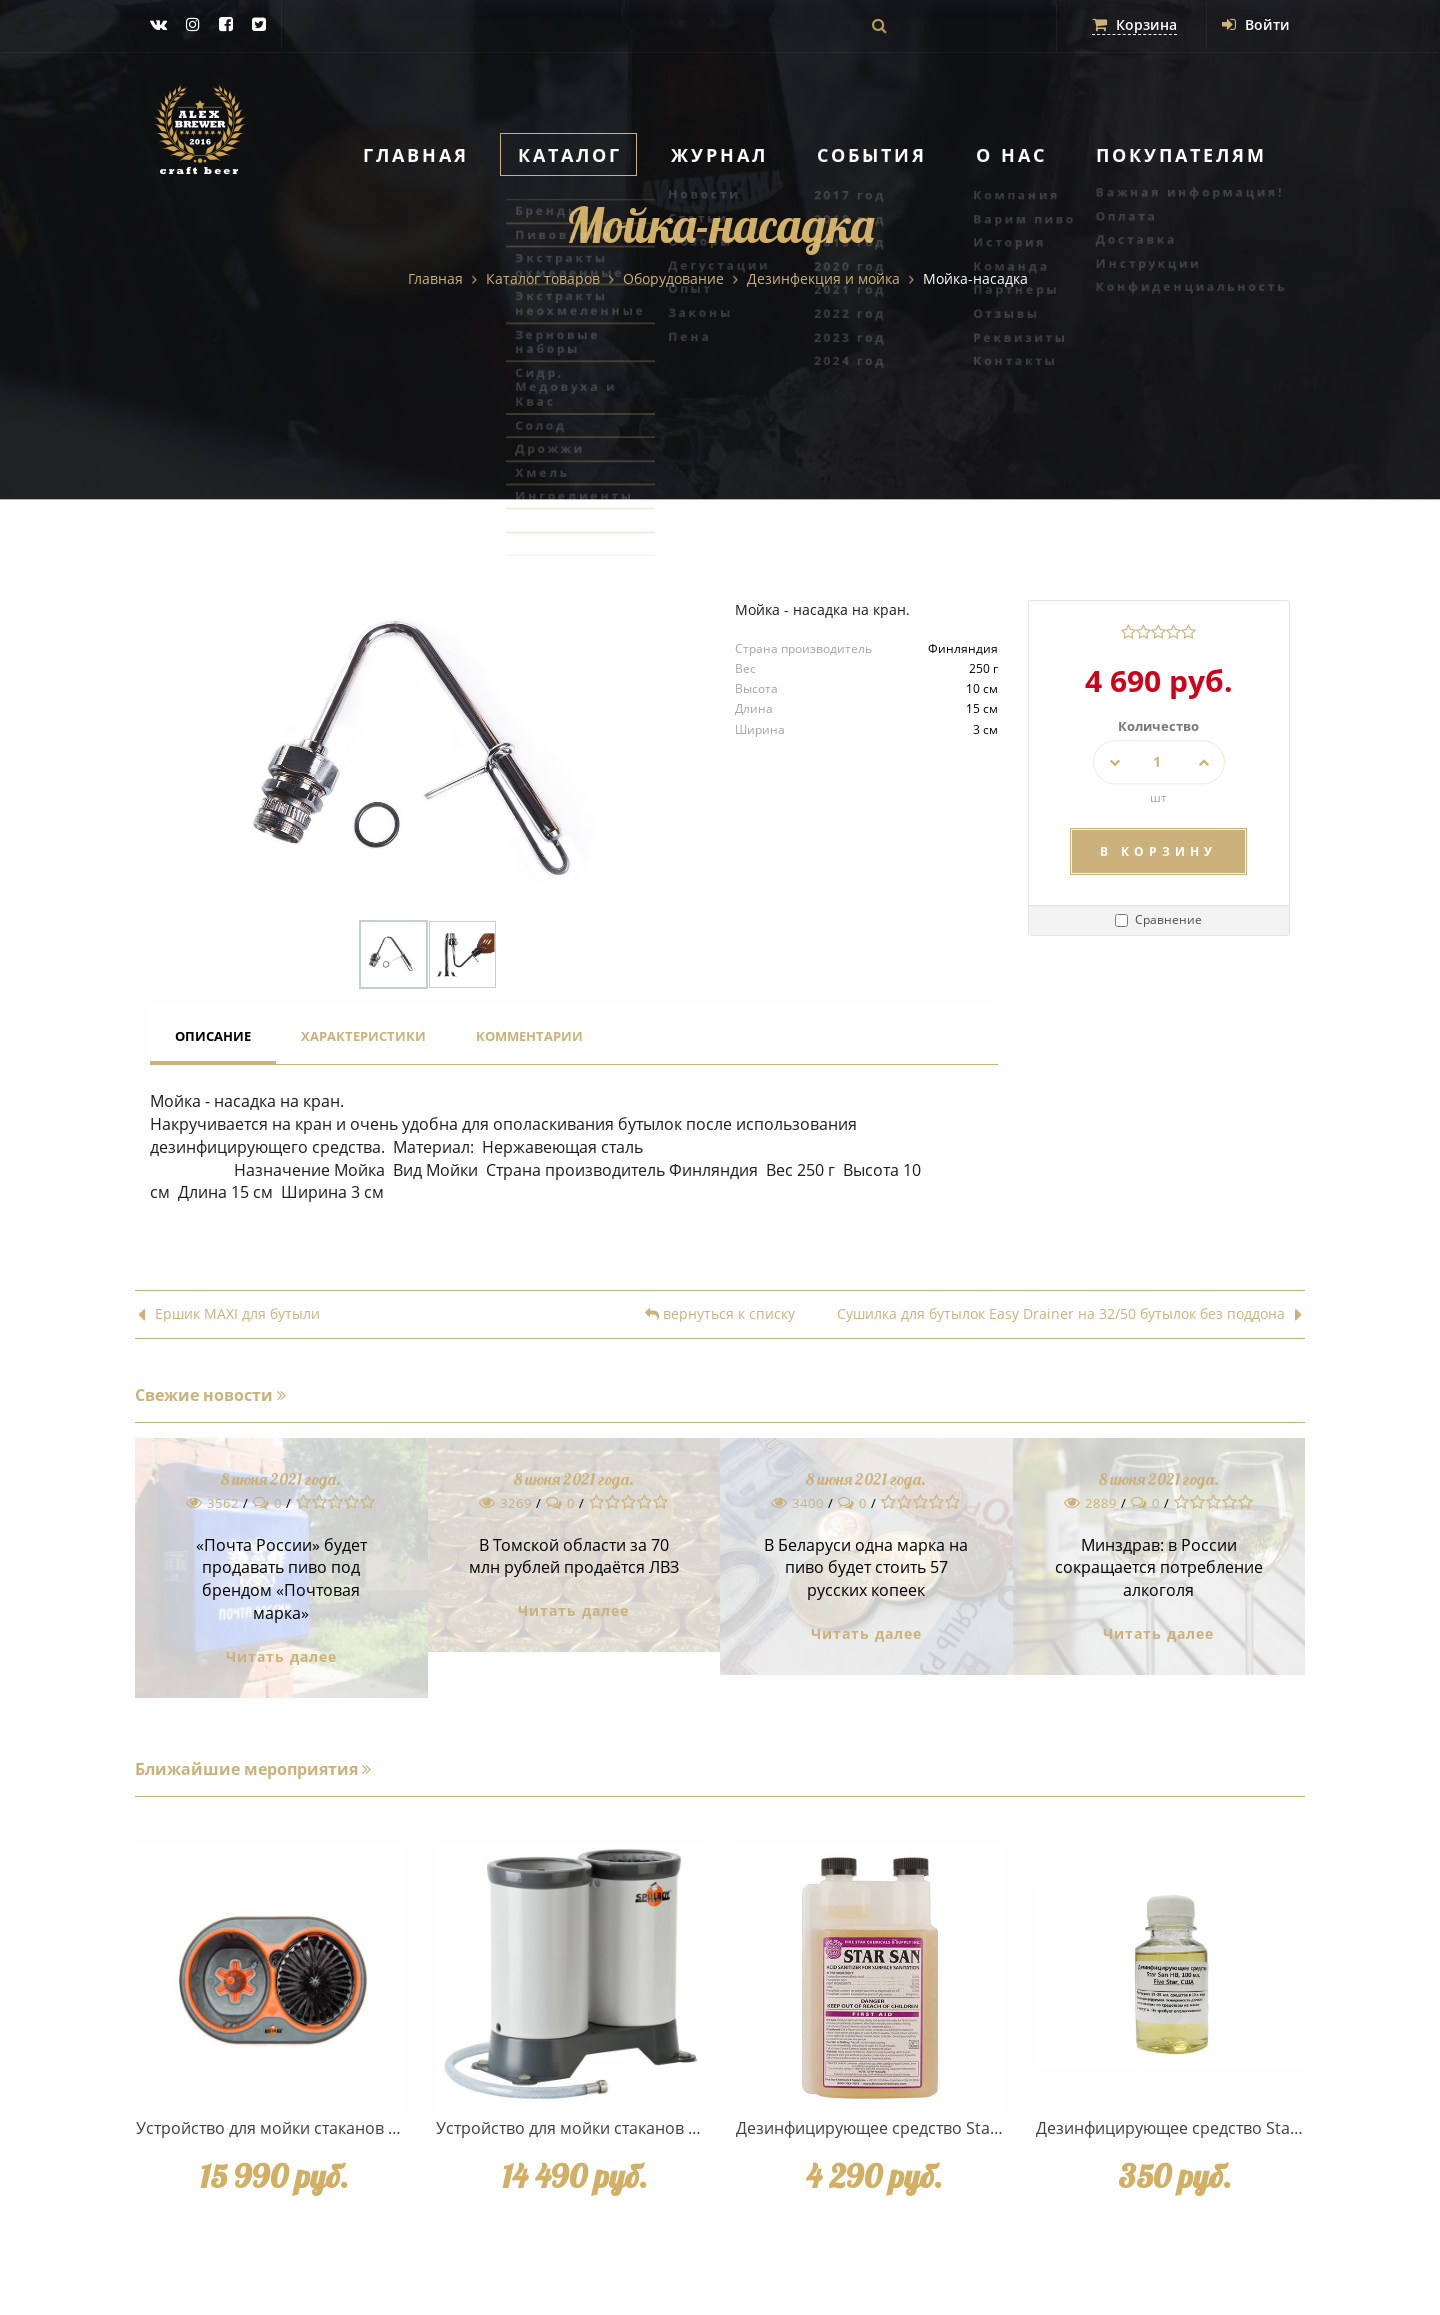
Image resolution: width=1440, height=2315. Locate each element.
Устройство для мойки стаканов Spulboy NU (306, 2128)
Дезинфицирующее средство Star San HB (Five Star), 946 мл (964, 2128)
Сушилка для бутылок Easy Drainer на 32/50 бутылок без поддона (1069, 1314)
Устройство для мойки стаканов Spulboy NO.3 (612, 2128)
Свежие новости (210, 1395)
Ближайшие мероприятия (253, 1769)
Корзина (1134, 24)
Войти (1256, 24)
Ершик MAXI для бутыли (229, 1314)
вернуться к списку (720, 1314)
